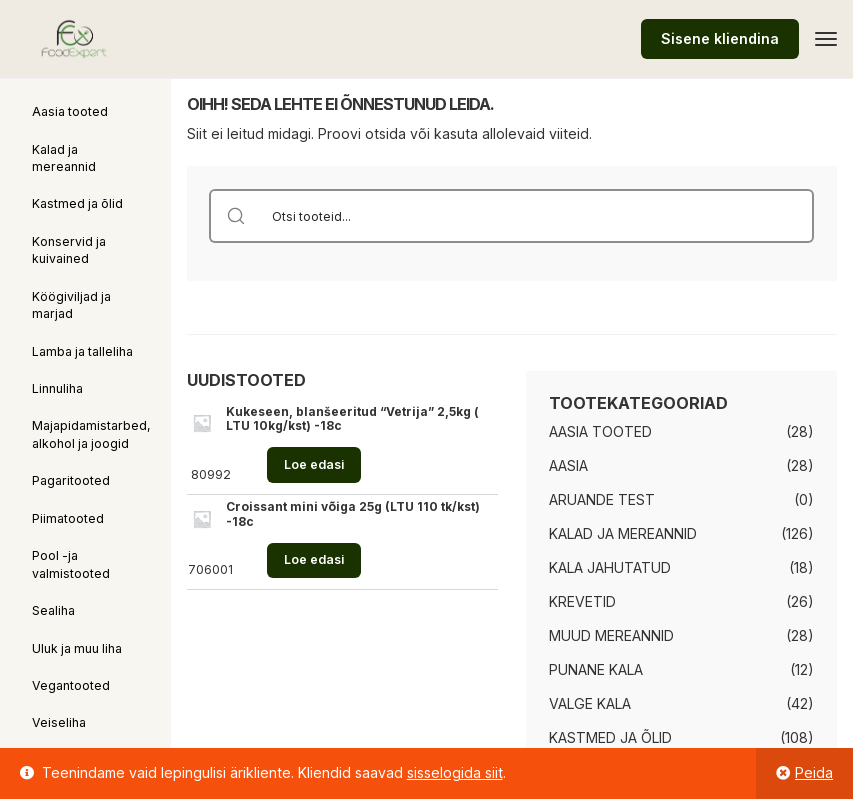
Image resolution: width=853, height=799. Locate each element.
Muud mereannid (611, 635)
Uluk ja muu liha (77, 648)
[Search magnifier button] (236, 216)
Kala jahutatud (610, 567)
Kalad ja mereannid (64, 158)
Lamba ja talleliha (82, 351)
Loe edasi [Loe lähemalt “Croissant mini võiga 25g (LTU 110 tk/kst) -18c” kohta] (314, 559)
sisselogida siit (455, 772)
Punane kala (596, 669)
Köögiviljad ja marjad (71, 305)
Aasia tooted (70, 111)
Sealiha (53, 610)
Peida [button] (814, 772)
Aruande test (602, 499)
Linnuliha (57, 388)
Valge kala (590, 703)
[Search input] (537, 216)
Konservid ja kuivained (69, 250)
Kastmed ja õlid (77, 203)
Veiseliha (59, 722)
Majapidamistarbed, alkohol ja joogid (91, 434)
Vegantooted (71, 685)
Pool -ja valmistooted (71, 564)
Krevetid (582, 601)
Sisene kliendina (720, 38)
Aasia (568, 465)
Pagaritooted (71, 480)
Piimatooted (68, 518)
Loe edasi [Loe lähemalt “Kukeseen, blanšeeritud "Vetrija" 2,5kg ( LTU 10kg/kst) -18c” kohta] (314, 464)
